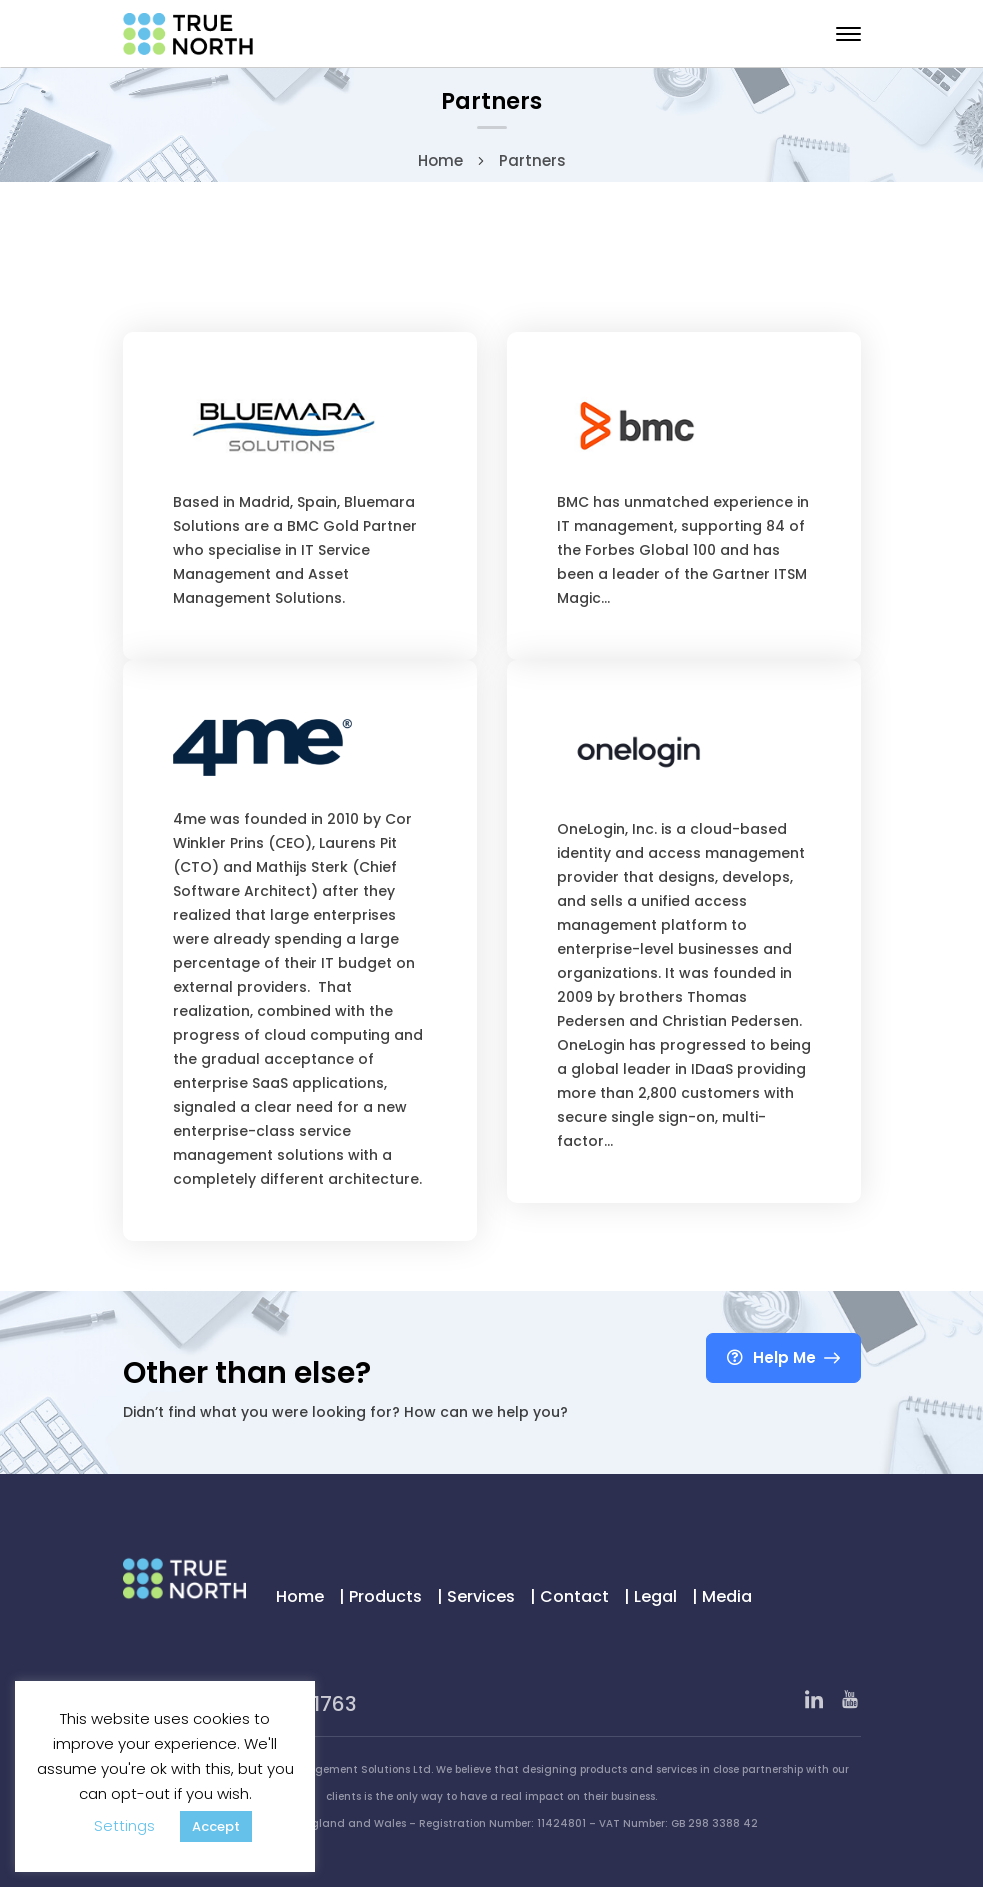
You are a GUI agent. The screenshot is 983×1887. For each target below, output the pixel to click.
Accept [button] (216, 1826)
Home (440, 160)
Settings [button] (124, 1825)
